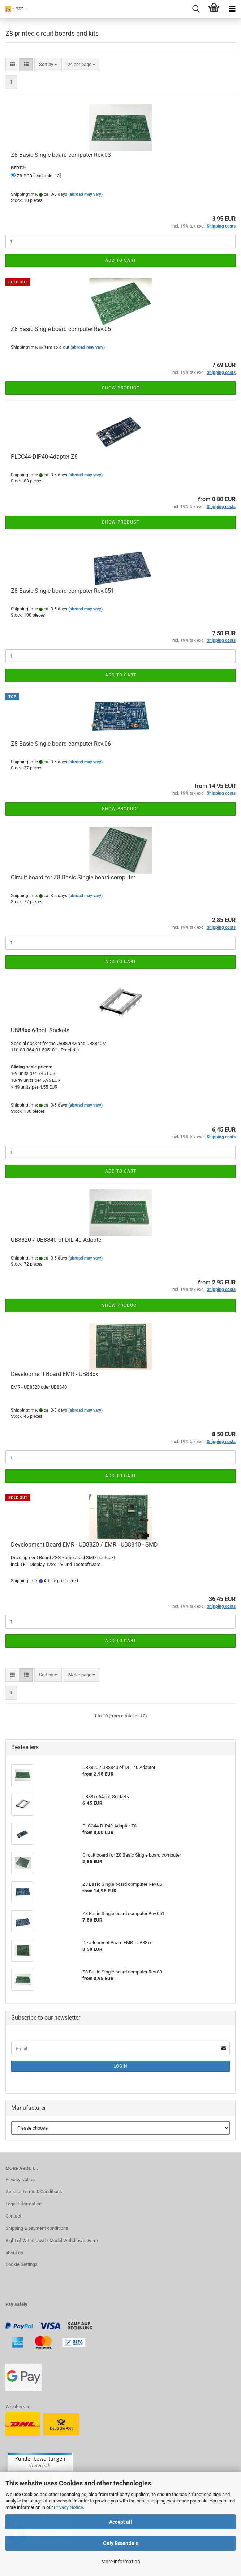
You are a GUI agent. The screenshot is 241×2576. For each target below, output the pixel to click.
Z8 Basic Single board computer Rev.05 (61, 329)
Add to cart (120, 260)
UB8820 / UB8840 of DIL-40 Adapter (57, 1239)
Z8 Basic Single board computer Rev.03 (61, 154)
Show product (120, 388)
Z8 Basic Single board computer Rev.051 (62, 590)
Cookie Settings (21, 2264)
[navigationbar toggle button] (232, 9)
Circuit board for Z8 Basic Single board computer (73, 877)
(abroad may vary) (85, 194)
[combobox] (48, 65)
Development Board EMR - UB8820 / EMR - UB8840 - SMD (84, 1544)
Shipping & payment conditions (36, 2228)
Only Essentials (120, 2543)
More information (120, 2561)
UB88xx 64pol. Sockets (40, 1030)
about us (14, 2252)
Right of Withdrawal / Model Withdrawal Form (51, 2240)
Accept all (120, 2522)
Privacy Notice (68, 2507)
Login (120, 2066)
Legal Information (23, 2203)
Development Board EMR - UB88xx (54, 1374)
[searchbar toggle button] (196, 9)
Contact (13, 2216)
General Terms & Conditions (33, 2191)
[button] (12, 65)
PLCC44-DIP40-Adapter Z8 (44, 456)
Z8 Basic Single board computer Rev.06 (61, 743)
